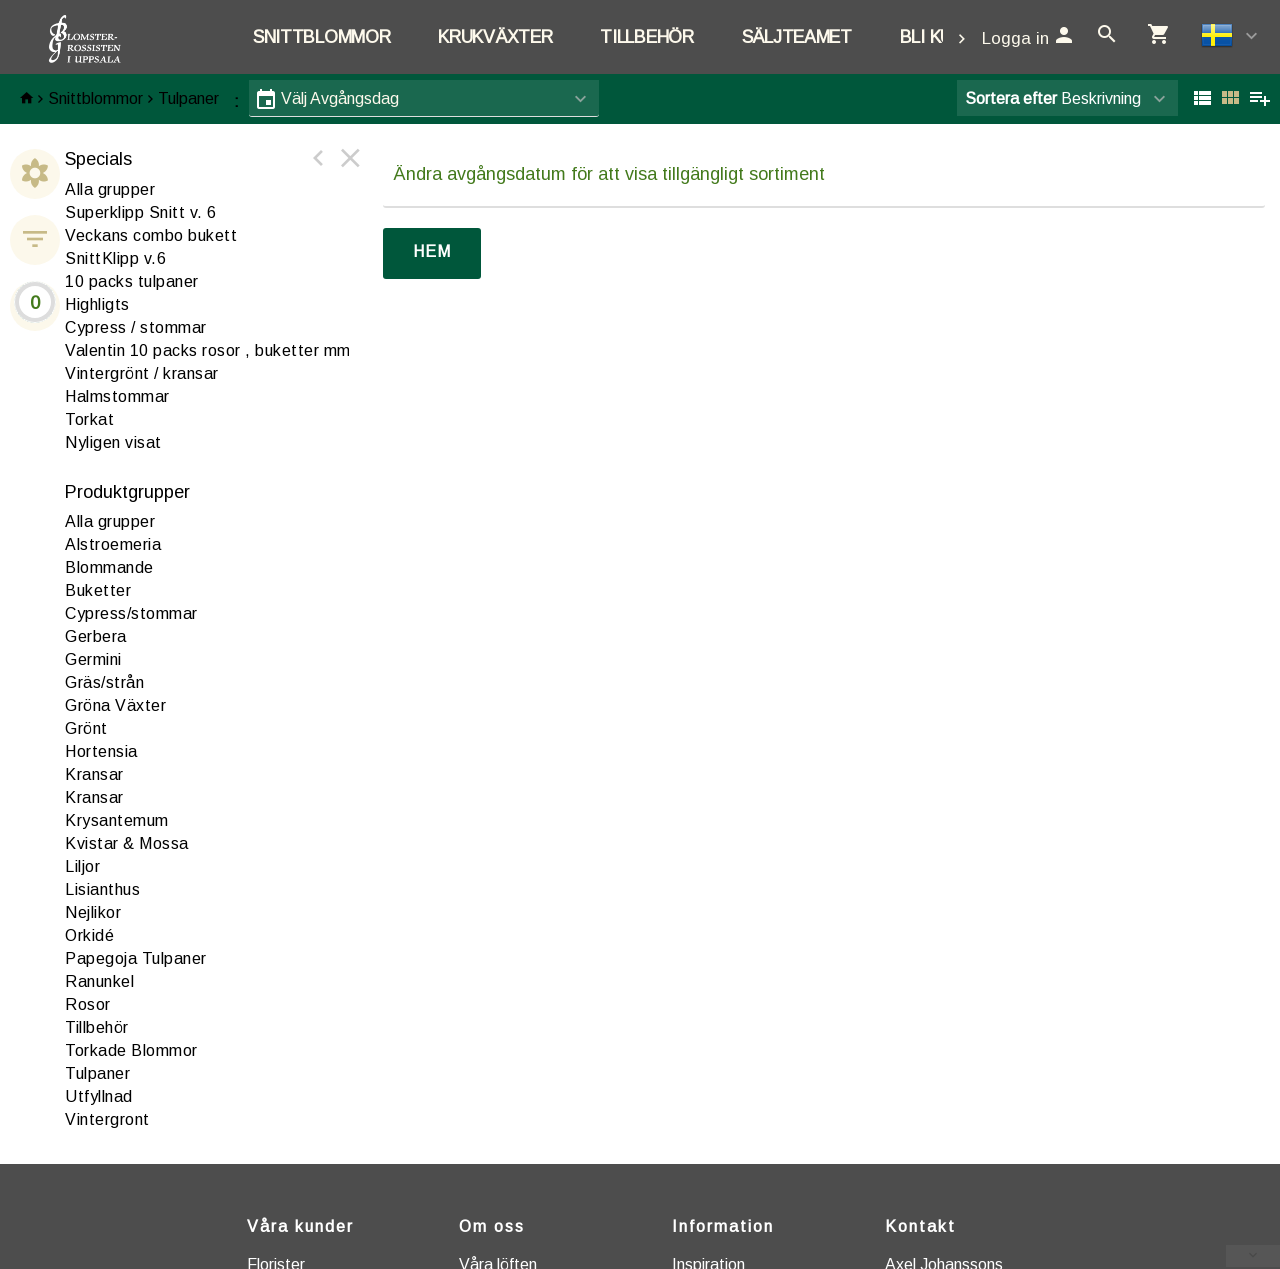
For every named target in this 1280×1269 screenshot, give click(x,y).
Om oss (492, 1226)
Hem (432, 251)
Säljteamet (797, 37)
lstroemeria (113, 544)
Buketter (98, 590)
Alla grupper (110, 189)
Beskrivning (1053, 98)
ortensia (101, 751)
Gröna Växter (115, 705)
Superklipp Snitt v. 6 (141, 212)
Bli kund (938, 37)
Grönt (86, 728)
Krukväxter (495, 37)
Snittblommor (321, 37)
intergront (107, 1119)
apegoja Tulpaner (136, 958)
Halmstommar (117, 396)
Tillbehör (646, 37)
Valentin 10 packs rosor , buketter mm (208, 350)
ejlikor (93, 912)
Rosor (88, 1004)
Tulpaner (188, 98)
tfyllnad (99, 1096)
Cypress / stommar (136, 327)
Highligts (97, 304)
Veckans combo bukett (151, 235)
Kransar (94, 797)
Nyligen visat (113, 442)
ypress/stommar (131, 613)
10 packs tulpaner (132, 281)
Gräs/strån (104, 682)
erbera (96, 636)
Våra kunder (300, 1226)
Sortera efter (1011, 98)
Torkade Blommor (131, 1050)
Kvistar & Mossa (127, 843)
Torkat (89, 419)
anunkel (99, 981)
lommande (109, 567)
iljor (82, 866)
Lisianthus (102, 889)
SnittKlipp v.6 (115, 258)
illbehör (97, 1027)
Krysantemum (117, 820)
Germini (93, 659)
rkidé (89, 935)
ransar (94, 774)
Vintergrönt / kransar (142, 373)
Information (723, 1226)
